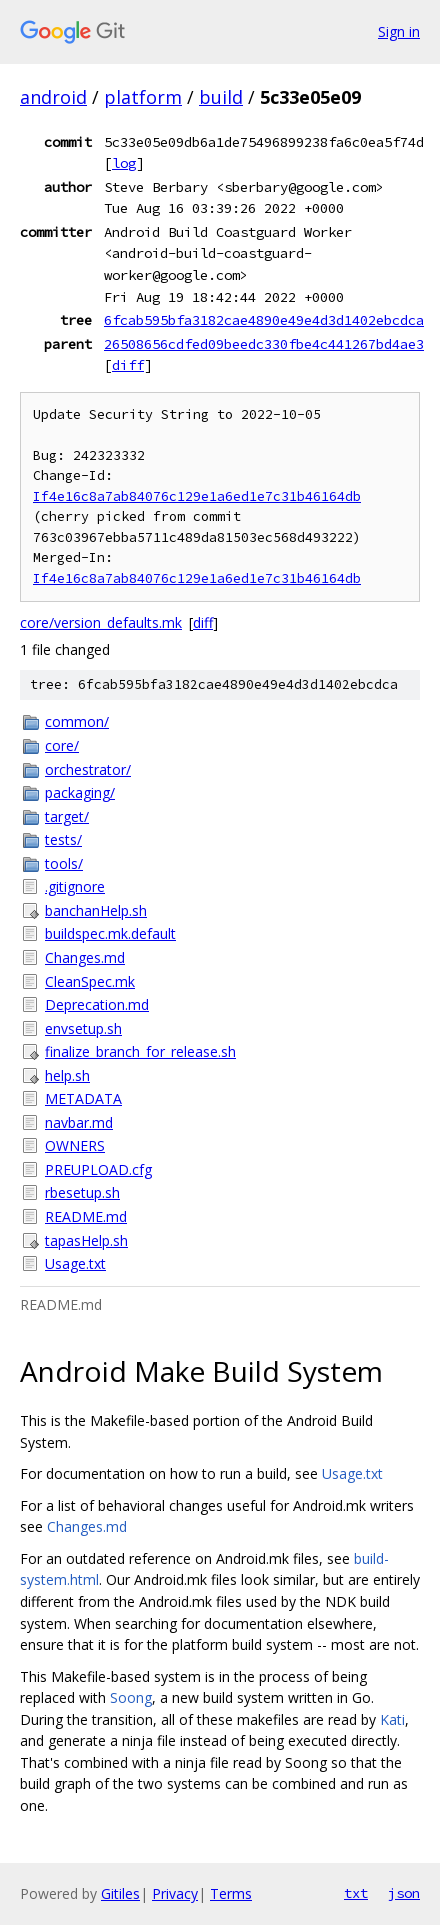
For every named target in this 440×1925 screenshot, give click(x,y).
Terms (231, 1893)
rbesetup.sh (82, 1192)
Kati (392, 1719)
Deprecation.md (97, 1004)
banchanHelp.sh (96, 910)
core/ (62, 745)
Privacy (175, 1893)
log (124, 163)
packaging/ (80, 792)
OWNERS (75, 1145)
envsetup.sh (83, 1028)
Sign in (399, 31)
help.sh (67, 1075)
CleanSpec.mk (90, 981)
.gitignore (75, 886)
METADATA (83, 1098)
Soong (131, 1697)
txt (356, 1893)
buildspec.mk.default (110, 933)
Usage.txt (75, 1263)
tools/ (64, 863)
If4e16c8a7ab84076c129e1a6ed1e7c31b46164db (197, 496)
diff (128, 365)
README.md (86, 1216)
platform (143, 97)
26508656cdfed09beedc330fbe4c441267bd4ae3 (264, 344)
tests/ (63, 839)
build (221, 97)
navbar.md (79, 1122)
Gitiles (120, 1893)
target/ (67, 816)
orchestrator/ (88, 769)
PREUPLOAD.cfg (98, 1169)
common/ (77, 721)
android (53, 97)
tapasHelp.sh (86, 1240)
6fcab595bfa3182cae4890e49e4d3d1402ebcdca (264, 320)
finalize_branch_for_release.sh (140, 1051)
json (404, 1893)
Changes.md (85, 957)
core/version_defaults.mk (101, 622)
